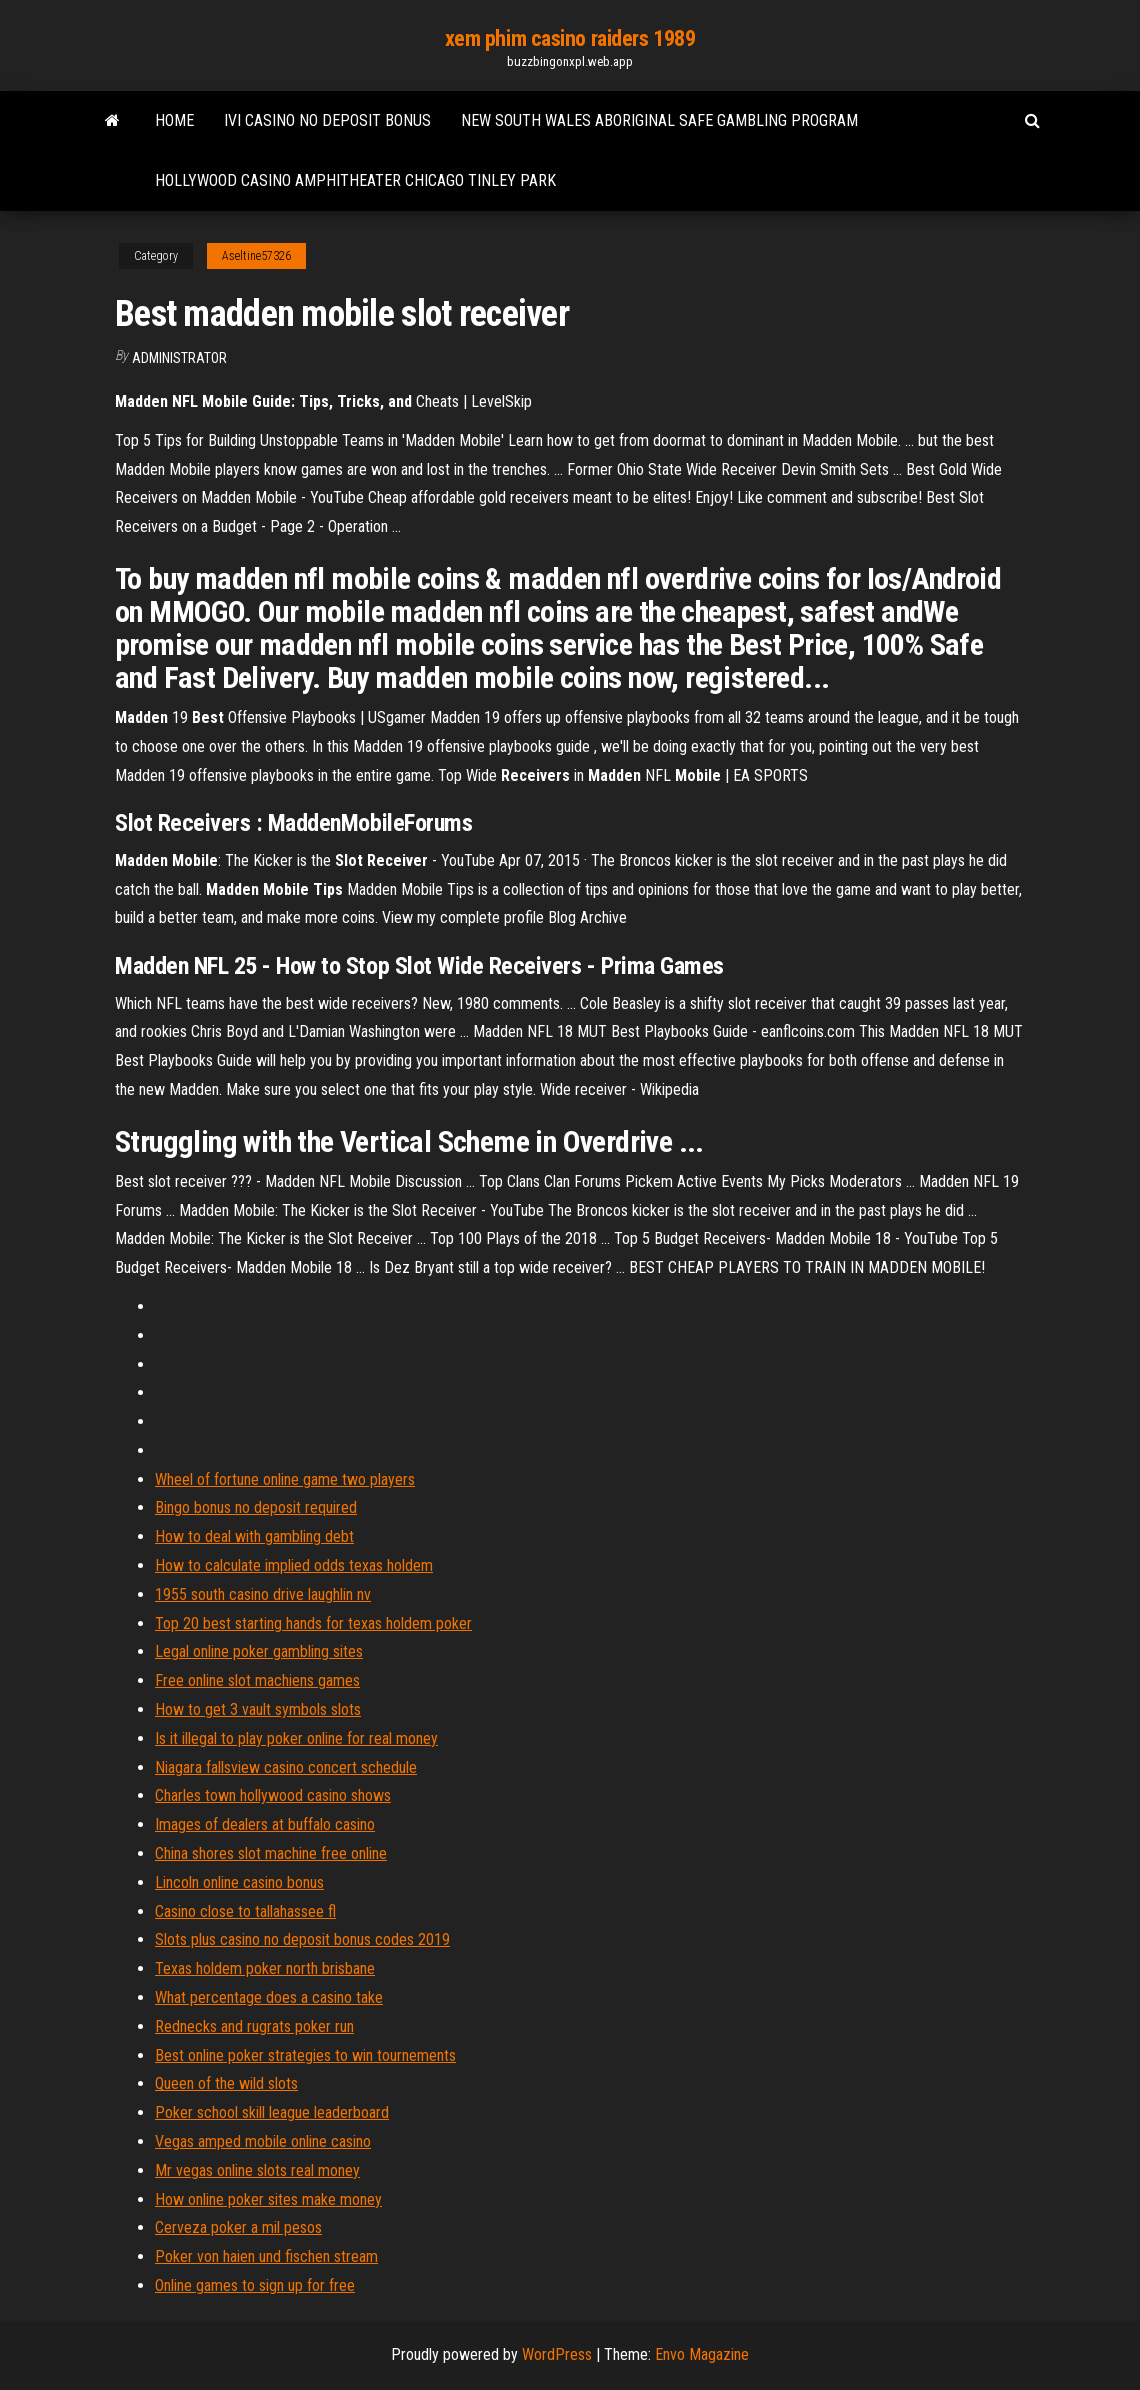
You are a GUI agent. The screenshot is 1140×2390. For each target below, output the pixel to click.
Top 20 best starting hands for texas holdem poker (313, 1623)
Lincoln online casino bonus (239, 1882)
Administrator (179, 358)
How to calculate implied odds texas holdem (294, 1565)
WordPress (557, 2354)
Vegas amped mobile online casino (263, 2141)
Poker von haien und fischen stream (266, 2256)
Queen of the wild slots (226, 2083)
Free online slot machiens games (257, 1680)
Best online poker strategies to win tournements (305, 2055)
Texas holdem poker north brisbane (265, 1968)
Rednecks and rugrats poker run (254, 2026)
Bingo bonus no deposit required (256, 1507)
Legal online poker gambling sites (259, 1651)
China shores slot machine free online (271, 1853)
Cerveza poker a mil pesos (238, 2227)
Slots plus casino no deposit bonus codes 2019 (302, 1939)
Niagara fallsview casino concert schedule (286, 1767)
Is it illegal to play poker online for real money (296, 1738)
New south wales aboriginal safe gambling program (659, 120)
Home (174, 120)
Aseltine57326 (256, 256)
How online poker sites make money (268, 2199)
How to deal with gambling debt (254, 1536)
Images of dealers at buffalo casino (265, 1824)
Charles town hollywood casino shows (273, 1795)
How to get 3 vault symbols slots (258, 1709)
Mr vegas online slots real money (257, 2170)
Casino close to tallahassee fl (245, 1911)
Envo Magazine (702, 2354)
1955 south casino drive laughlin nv (263, 1594)
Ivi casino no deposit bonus (327, 120)
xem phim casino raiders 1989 (570, 38)
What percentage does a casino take (269, 1997)
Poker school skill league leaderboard (272, 2112)
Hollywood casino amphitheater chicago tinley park (355, 180)
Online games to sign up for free (255, 2285)
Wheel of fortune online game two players (285, 1479)
